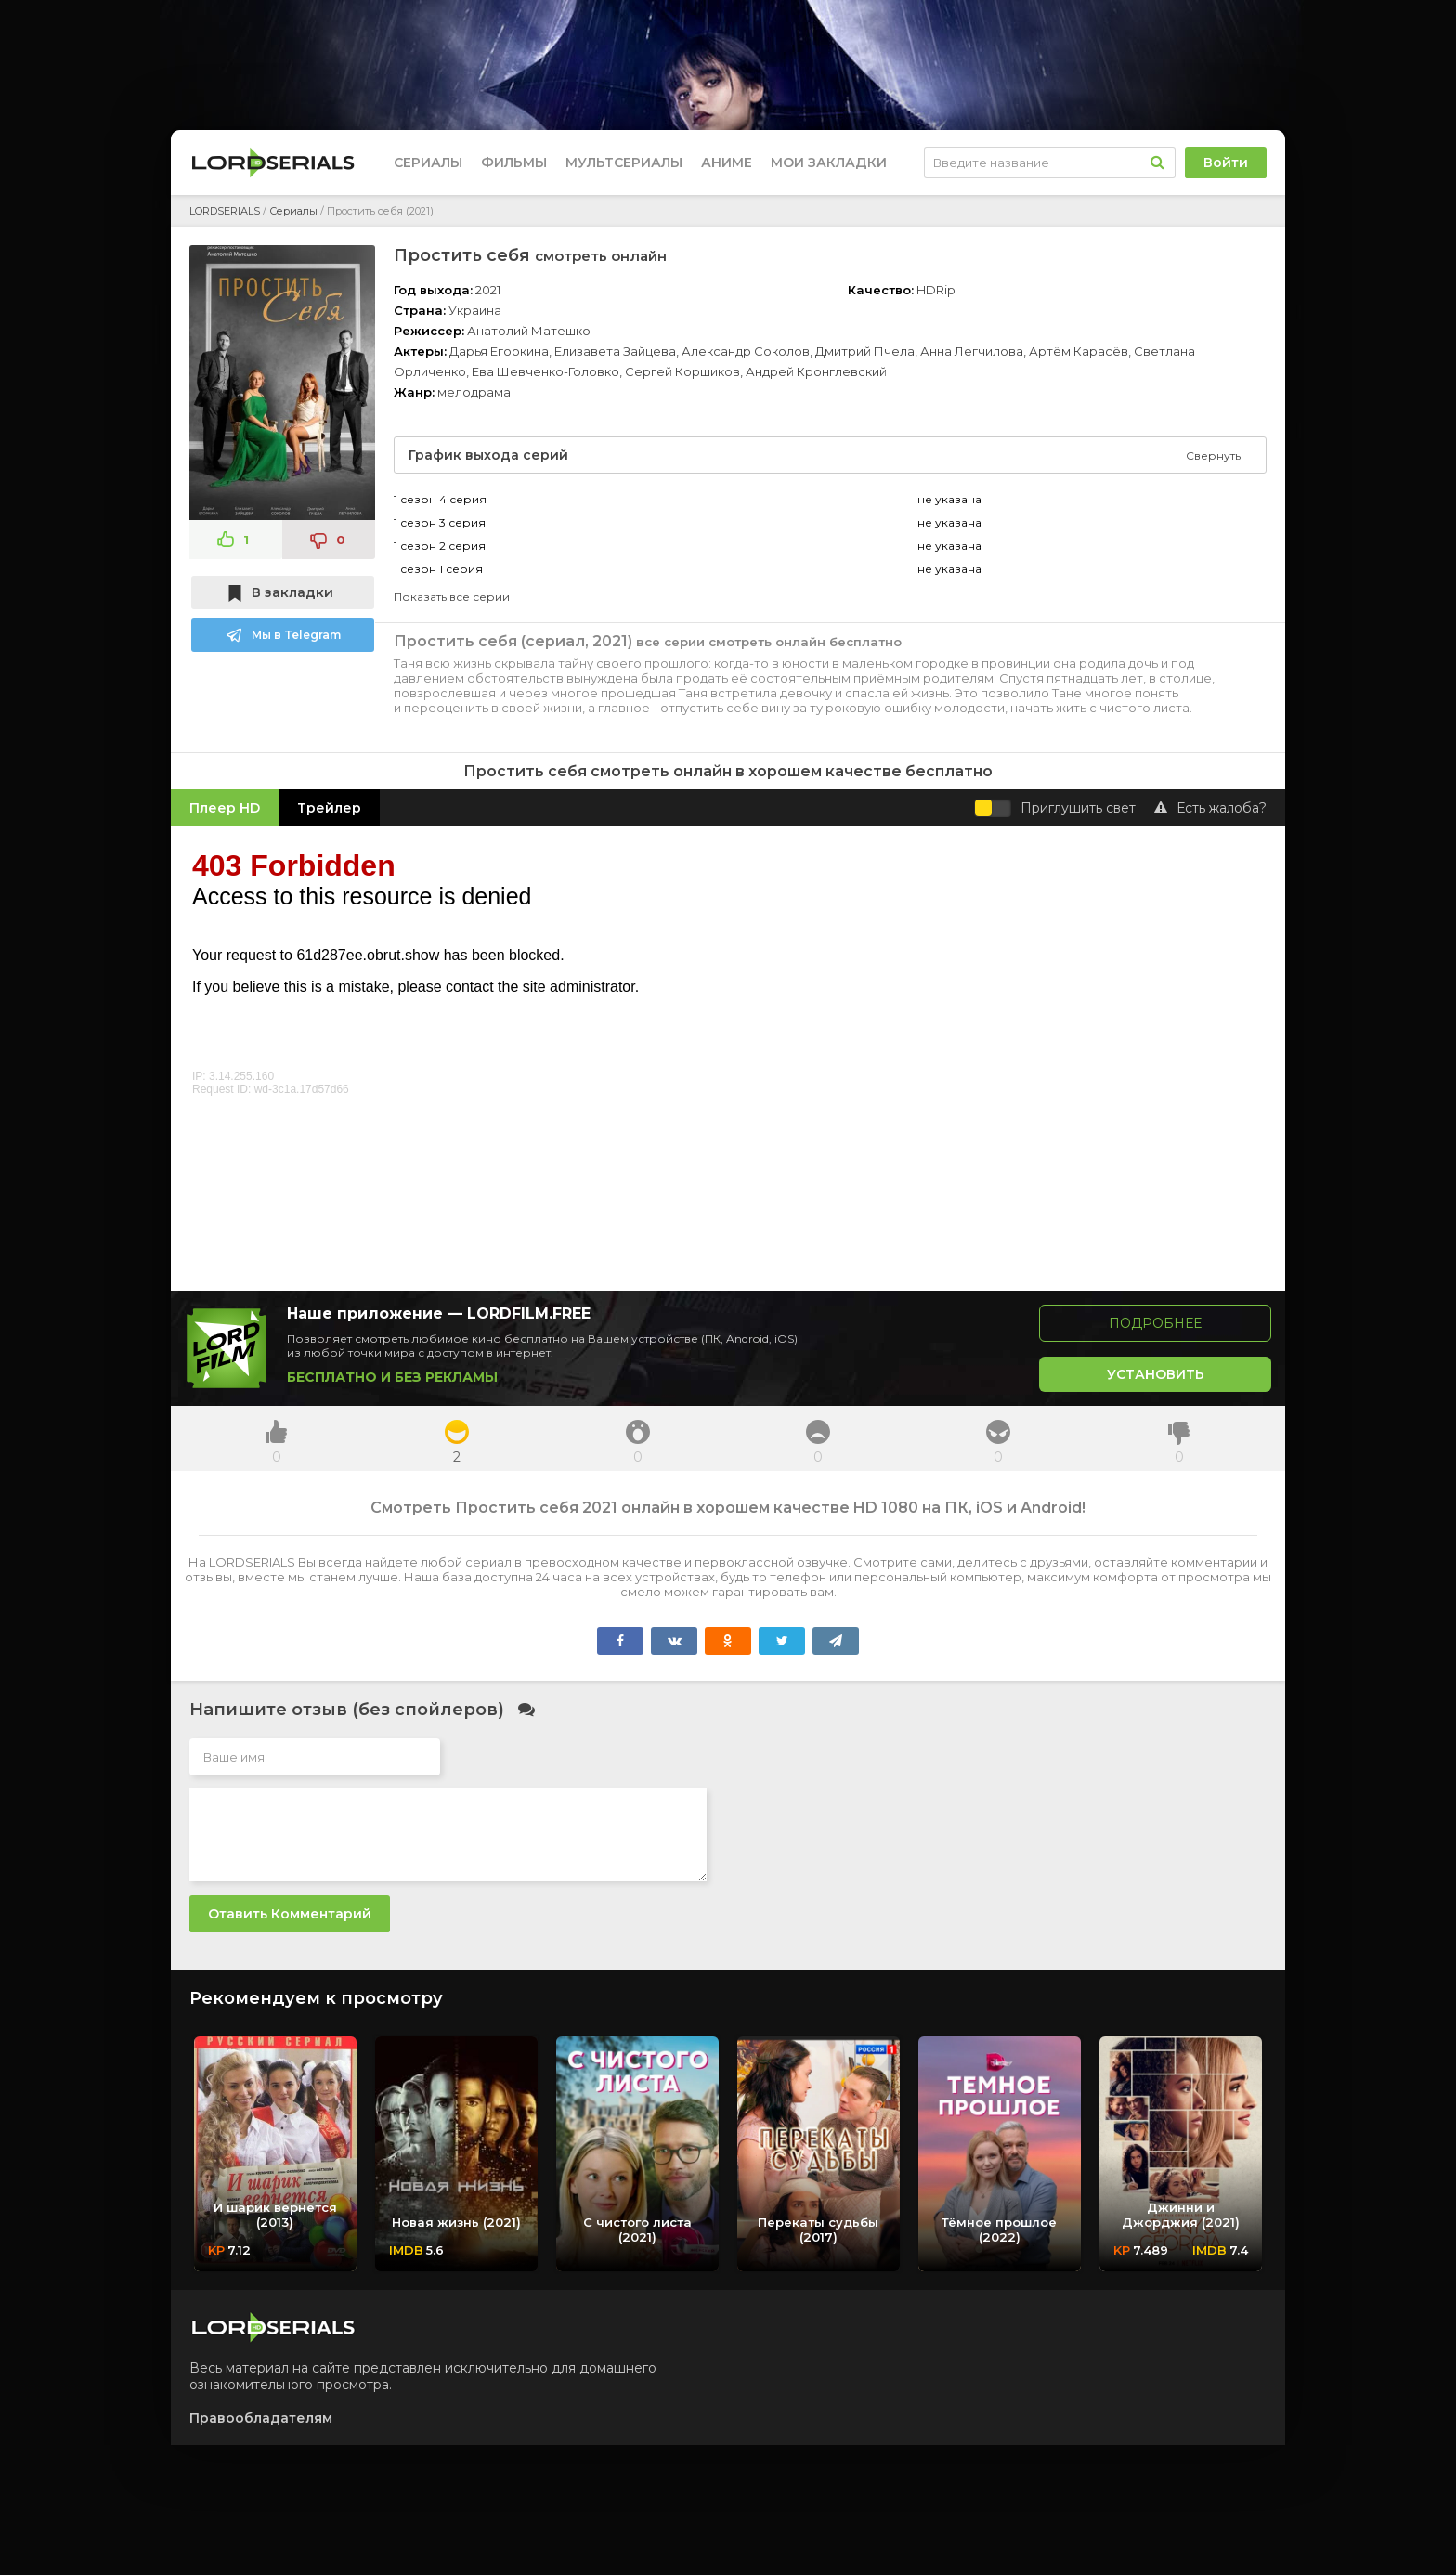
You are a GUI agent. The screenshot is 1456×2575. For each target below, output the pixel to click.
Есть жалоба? (1210, 808)
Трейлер (329, 808)
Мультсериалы (624, 162)
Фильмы (514, 162)
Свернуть (1213, 455)
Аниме (726, 162)
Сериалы (428, 162)
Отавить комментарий (289, 1913)
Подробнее (1155, 1323)
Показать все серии (452, 597)
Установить (1155, 1374)
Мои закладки (829, 162)
